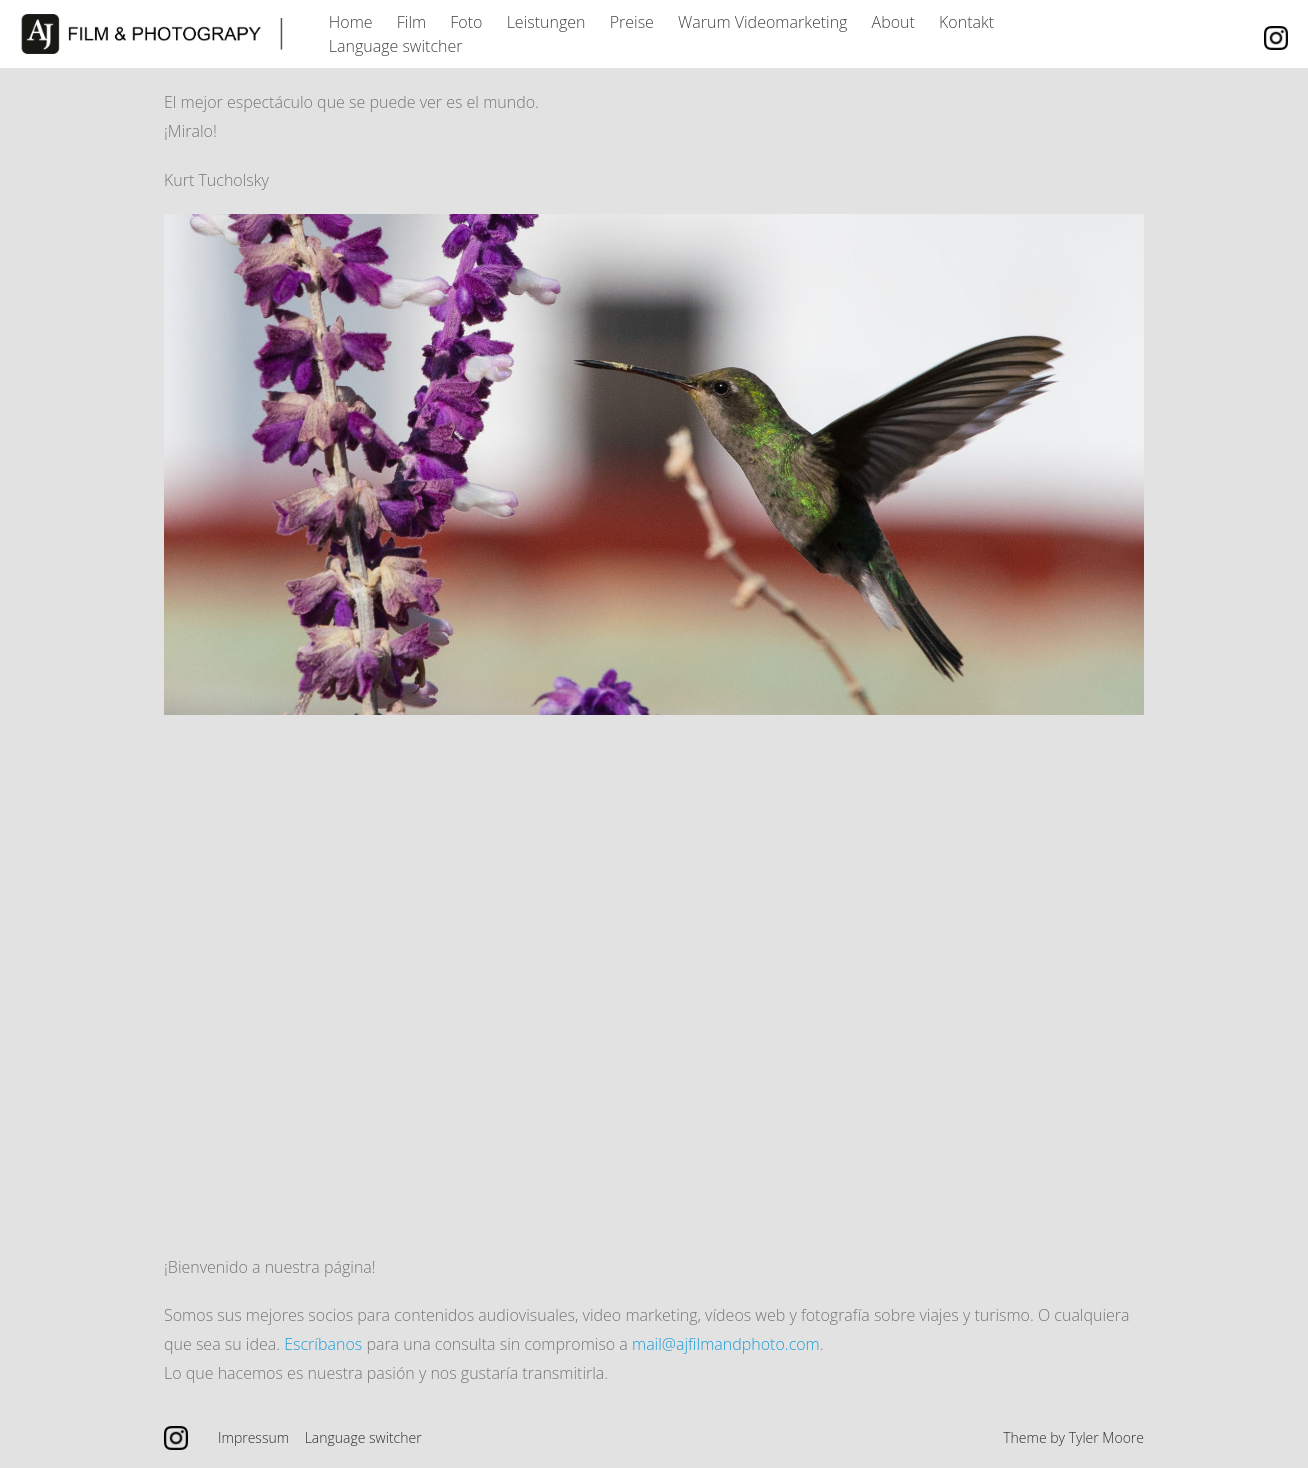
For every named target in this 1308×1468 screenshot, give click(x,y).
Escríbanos (323, 1344)
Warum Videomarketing (762, 22)
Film (411, 22)
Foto (466, 22)
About (893, 22)
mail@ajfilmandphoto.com (726, 1344)
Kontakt (966, 22)
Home (351, 22)
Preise (632, 22)
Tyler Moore (1106, 1437)
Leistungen (546, 22)
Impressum (253, 1437)
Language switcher (396, 46)
